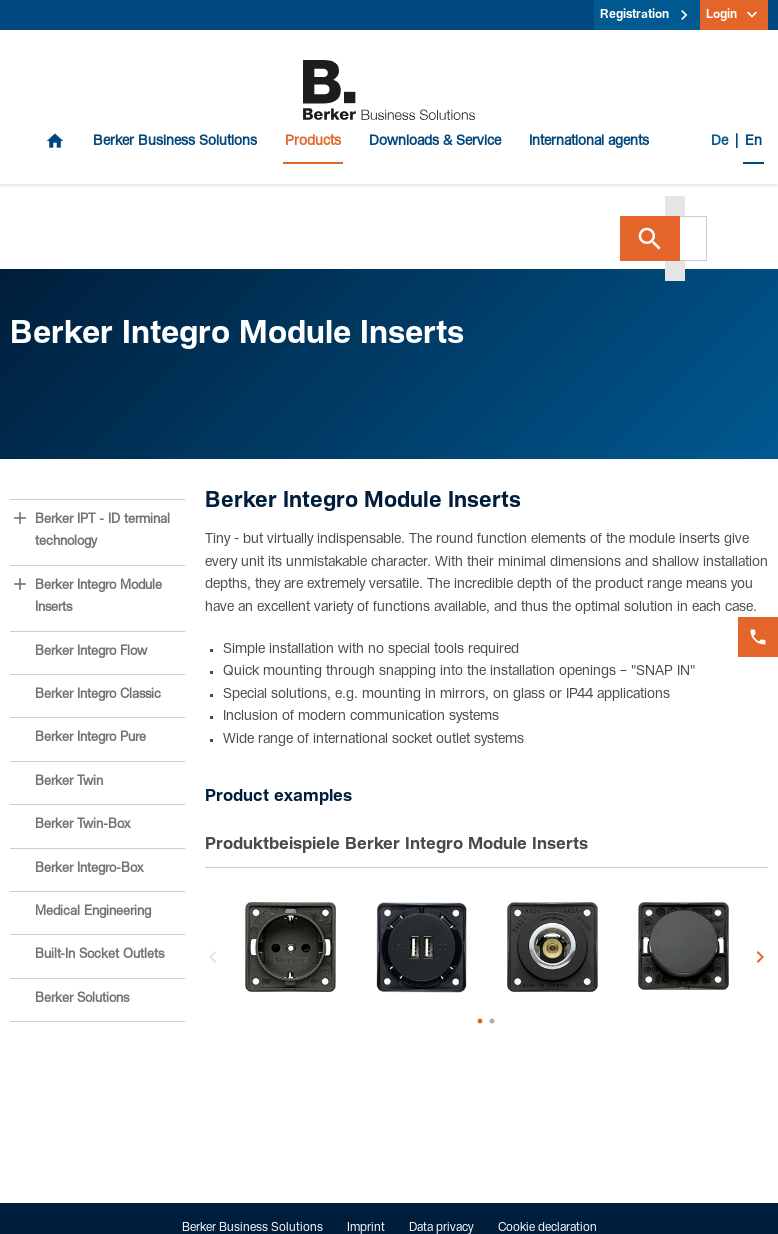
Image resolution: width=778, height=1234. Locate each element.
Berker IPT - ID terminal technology (102, 531)
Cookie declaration (547, 1228)
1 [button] (480, 1021)
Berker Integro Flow (91, 652)
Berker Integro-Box (89, 869)
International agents (589, 142)
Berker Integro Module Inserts (98, 597)
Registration (634, 15)
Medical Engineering (93, 912)
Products (313, 142)
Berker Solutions (82, 999)
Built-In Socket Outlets (99, 955)
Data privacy (441, 1228)
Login (721, 15)
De (719, 142)
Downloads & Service (435, 142)
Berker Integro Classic (98, 695)
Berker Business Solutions (175, 142)
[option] (290, 947)
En (753, 142)
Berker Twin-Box (82, 825)
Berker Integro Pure (90, 738)
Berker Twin (69, 782)
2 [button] (492, 1021)
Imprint (366, 1228)
